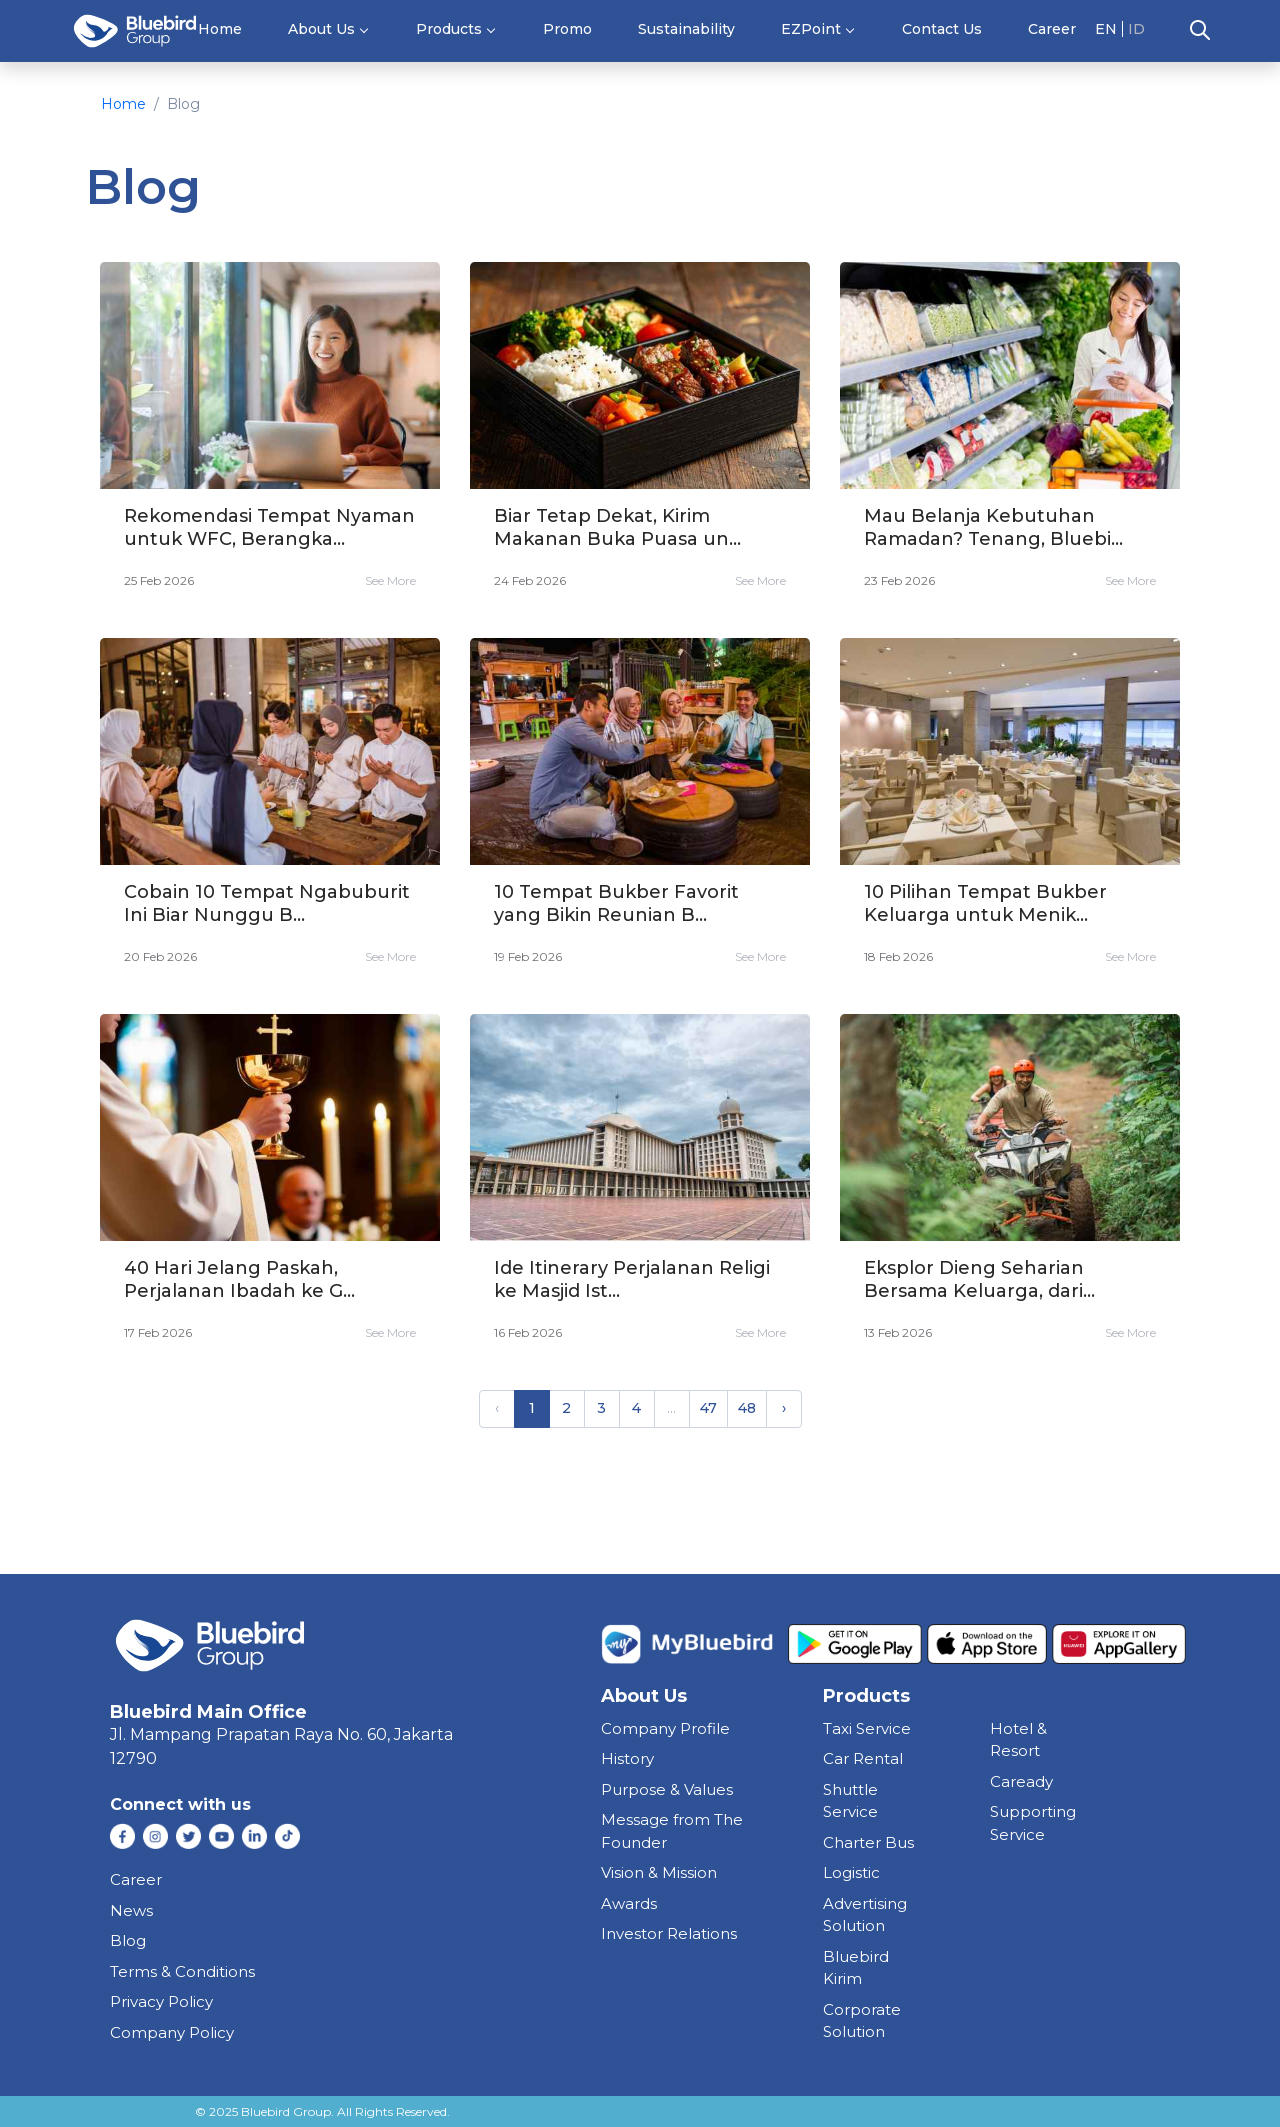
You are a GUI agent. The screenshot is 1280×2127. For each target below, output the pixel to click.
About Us (321, 29)
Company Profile (665, 1728)
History (627, 1758)
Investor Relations (669, 1933)
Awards (629, 1903)
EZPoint (811, 29)
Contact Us (942, 29)
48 (747, 1408)
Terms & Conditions (182, 1971)
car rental (863, 1758)
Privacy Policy (161, 2001)
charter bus (868, 1842)
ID (1136, 29)
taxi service (867, 1728)
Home (220, 29)
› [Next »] (784, 1408)
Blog (128, 1940)
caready (1021, 1781)
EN (1106, 29)
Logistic (851, 1872)
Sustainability (686, 29)
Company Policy (172, 2032)
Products (449, 29)
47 (708, 1408)
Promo (567, 29)
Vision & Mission (659, 1872)
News (131, 1910)
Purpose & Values (667, 1789)
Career (1052, 29)
